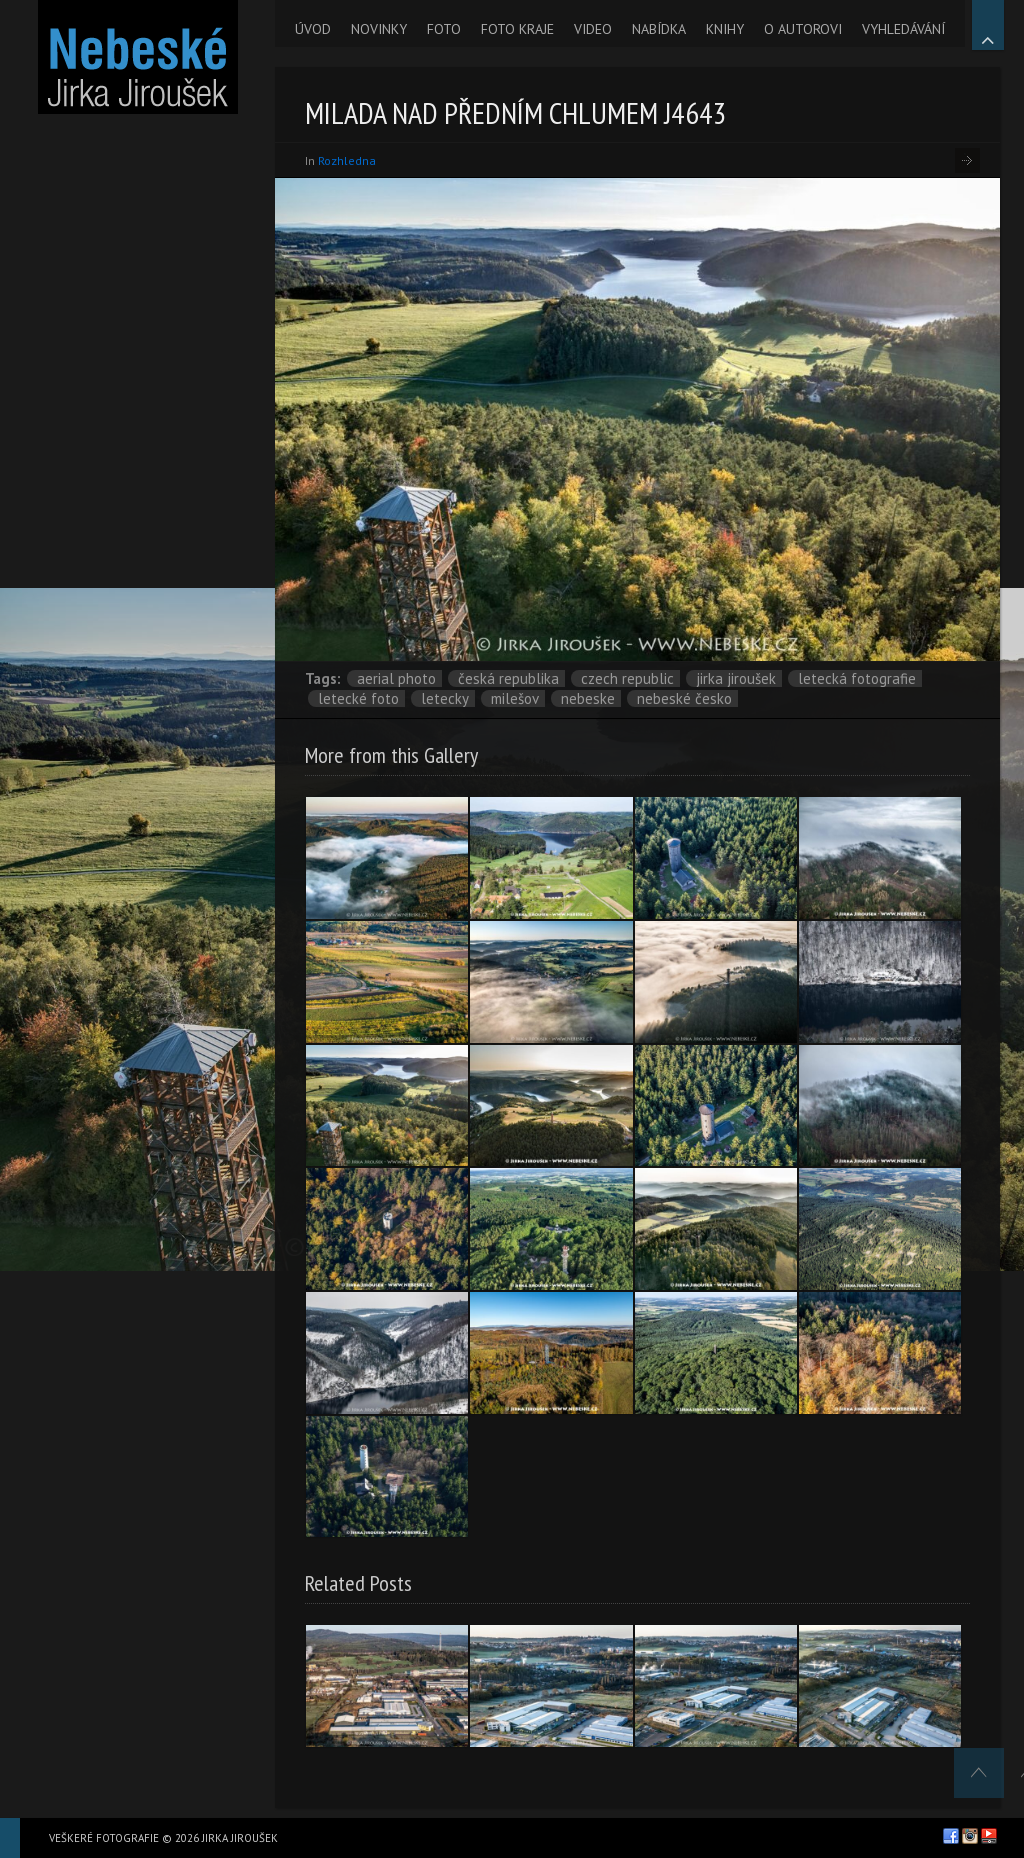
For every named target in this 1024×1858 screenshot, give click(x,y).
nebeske (588, 698)
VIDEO (593, 29)
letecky (445, 698)
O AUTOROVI (803, 29)
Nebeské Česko (684, 698)
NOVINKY (379, 29)
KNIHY (725, 29)
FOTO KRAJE (517, 29)
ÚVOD (313, 29)
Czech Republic (627, 678)
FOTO (444, 29)
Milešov (515, 698)
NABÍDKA (659, 29)
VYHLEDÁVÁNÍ (903, 29)
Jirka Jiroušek (736, 678)
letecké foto (358, 698)
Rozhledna (347, 160)
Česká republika (508, 678)
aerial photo (396, 678)
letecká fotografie (857, 678)
